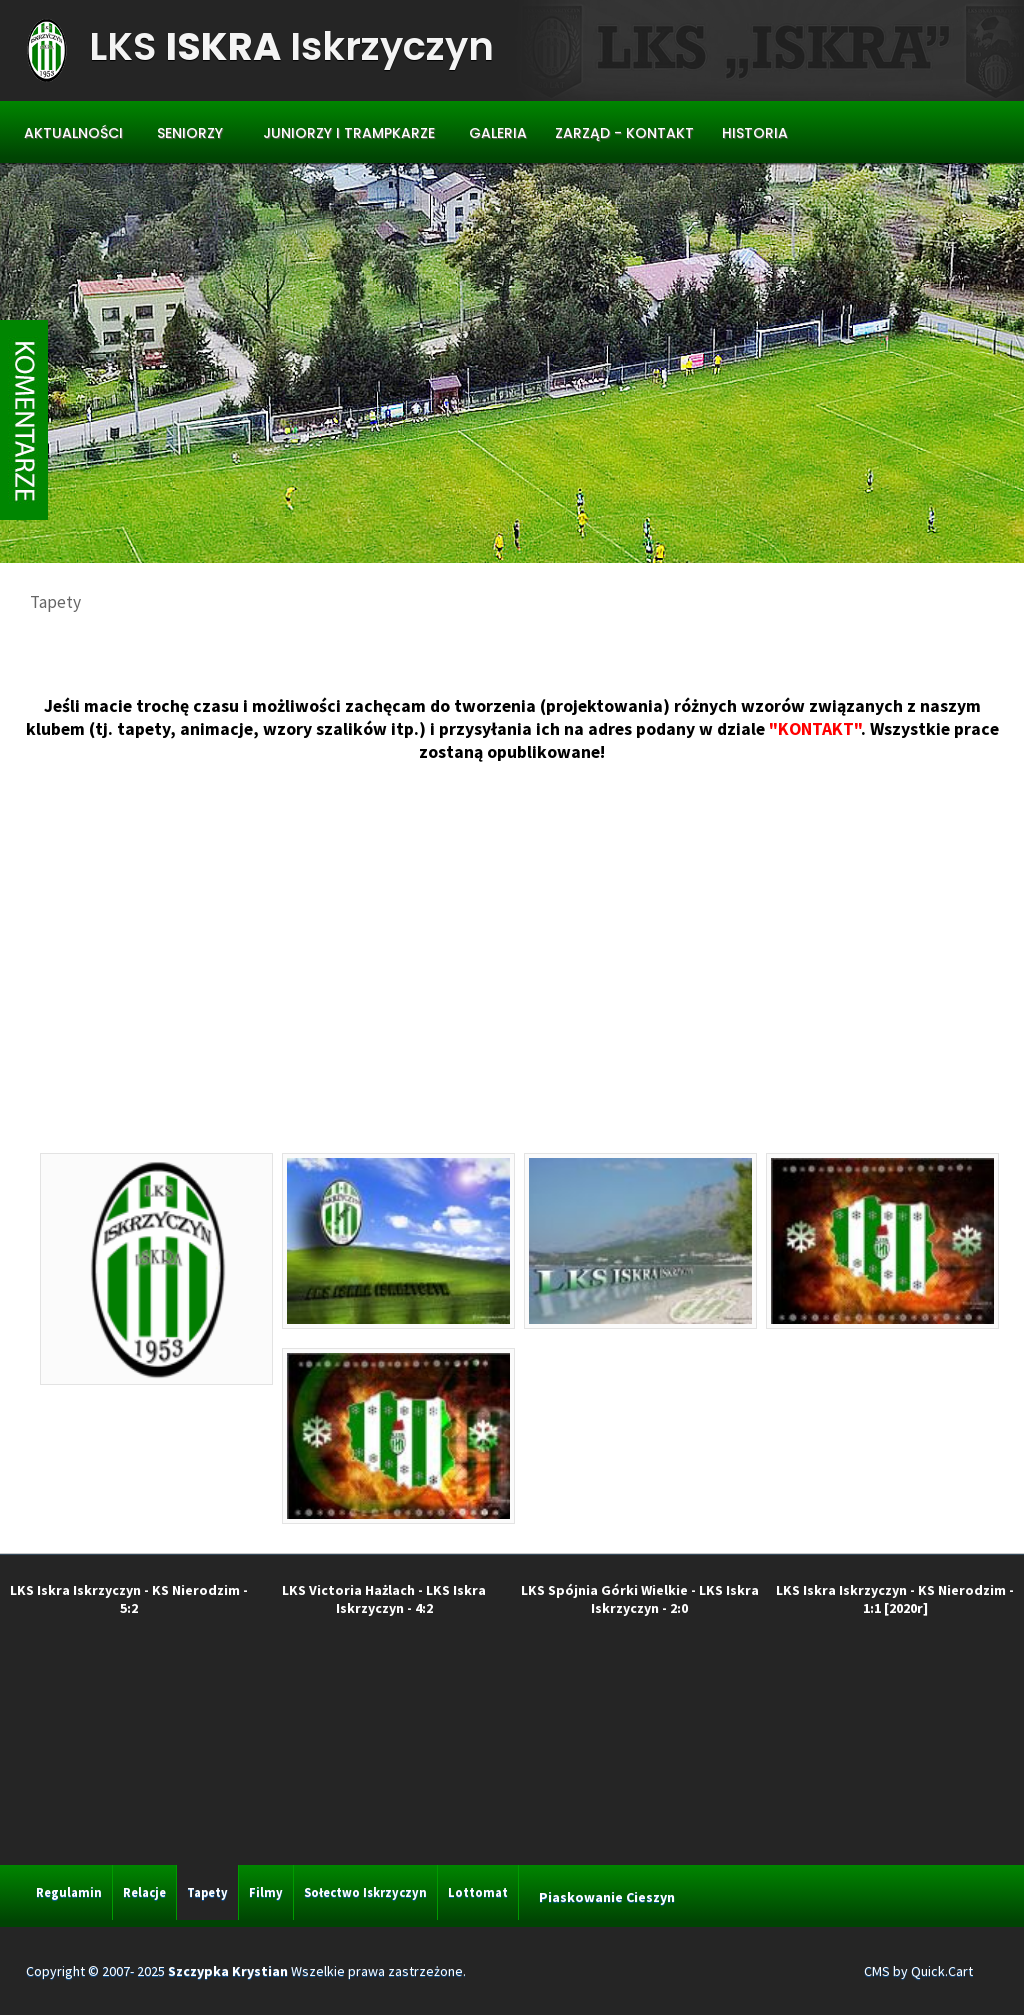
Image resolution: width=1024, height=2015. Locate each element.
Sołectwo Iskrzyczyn (365, 1892)
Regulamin (69, 1892)
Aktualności (73, 133)
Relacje (144, 1892)
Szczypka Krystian (228, 1971)
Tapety (207, 1892)
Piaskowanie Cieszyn (607, 1897)
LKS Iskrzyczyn (291, 46)
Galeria (498, 133)
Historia (755, 133)
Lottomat (478, 1892)
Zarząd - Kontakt (624, 133)
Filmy (266, 1892)
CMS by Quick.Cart (918, 1971)
